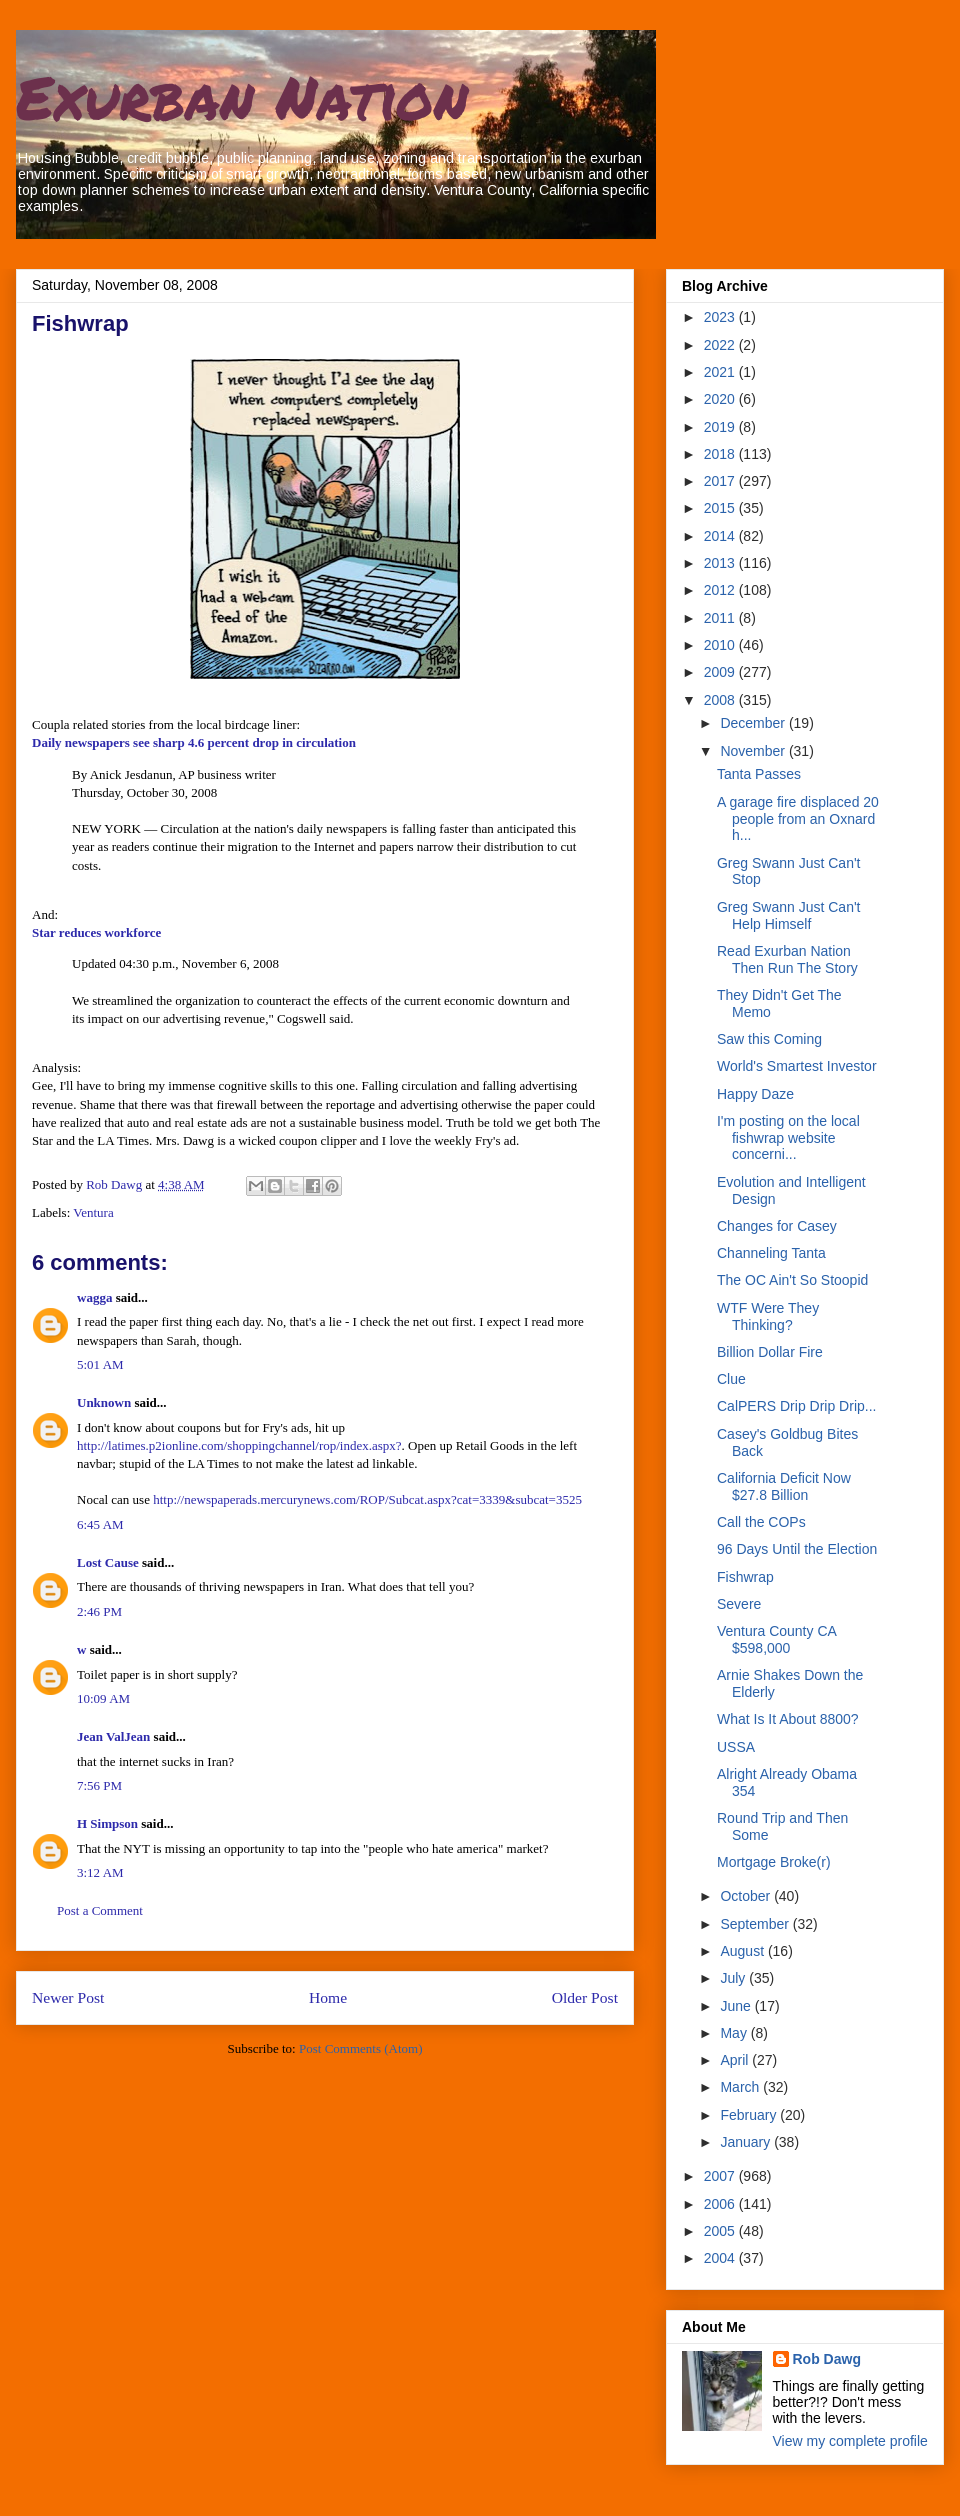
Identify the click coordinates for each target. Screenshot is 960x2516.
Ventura (93, 1212)
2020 (721, 399)
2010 (721, 645)
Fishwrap (745, 1577)
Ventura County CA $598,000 (776, 1639)
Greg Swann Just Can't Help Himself (789, 915)
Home (328, 1997)
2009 (721, 672)
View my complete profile (850, 2441)
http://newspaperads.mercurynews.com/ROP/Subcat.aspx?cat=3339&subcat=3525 (367, 1499)
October (747, 1896)
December (754, 723)
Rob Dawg (827, 2359)
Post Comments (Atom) (361, 2048)
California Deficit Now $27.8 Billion (784, 1486)
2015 (721, 508)
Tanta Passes (759, 774)
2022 (721, 345)
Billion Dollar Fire (770, 1352)
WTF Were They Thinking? (768, 1316)
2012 (721, 590)
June (737, 2006)
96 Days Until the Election (797, 1549)
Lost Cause (108, 1562)
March (741, 2087)
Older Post (585, 1997)
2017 (721, 481)
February (750, 2115)
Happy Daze (755, 1094)
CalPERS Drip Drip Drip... (796, 1406)
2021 (721, 372)
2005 (721, 2231)
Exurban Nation (242, 96)
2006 (721, 2204)
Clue (731, 1379)
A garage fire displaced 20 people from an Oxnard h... (798, 819)
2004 (721, 2258)
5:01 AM (100, 1364)
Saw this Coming (769, 1039)
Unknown (104, 1402)
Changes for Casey (777, 1226)
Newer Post (68, 1997)
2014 (721, 536)
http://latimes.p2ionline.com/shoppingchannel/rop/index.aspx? (239, 1445)
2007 (721, 2176)
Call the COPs (761, 1522)
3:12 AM (100, 1872)
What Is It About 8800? (788, 1719)
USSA (736, 1747)
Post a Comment (100, 1910)
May (735, 2033)
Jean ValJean (113, 1736)
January (747, 2142)
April (736, 2060)
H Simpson (107, 1823)
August (743, 1951)
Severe (739, 1604)
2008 (721, 700)
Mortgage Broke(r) (774, 1862)
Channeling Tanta (771, 1253)
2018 (721, 454)
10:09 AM (103, 1698)
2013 (721, 563)
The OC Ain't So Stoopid (792, 1280)
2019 (721, 427)
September (756, 1924)
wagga (94, 1297)
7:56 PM (99, 1785)
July (734, 1978)
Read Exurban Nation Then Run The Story (787, 959)
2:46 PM (99, 1611)
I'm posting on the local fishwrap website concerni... (788, 1138)
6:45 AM (100, 1524)
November (754, 751)
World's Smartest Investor (797, 1066)
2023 (721, 317)
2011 (721, 618)
